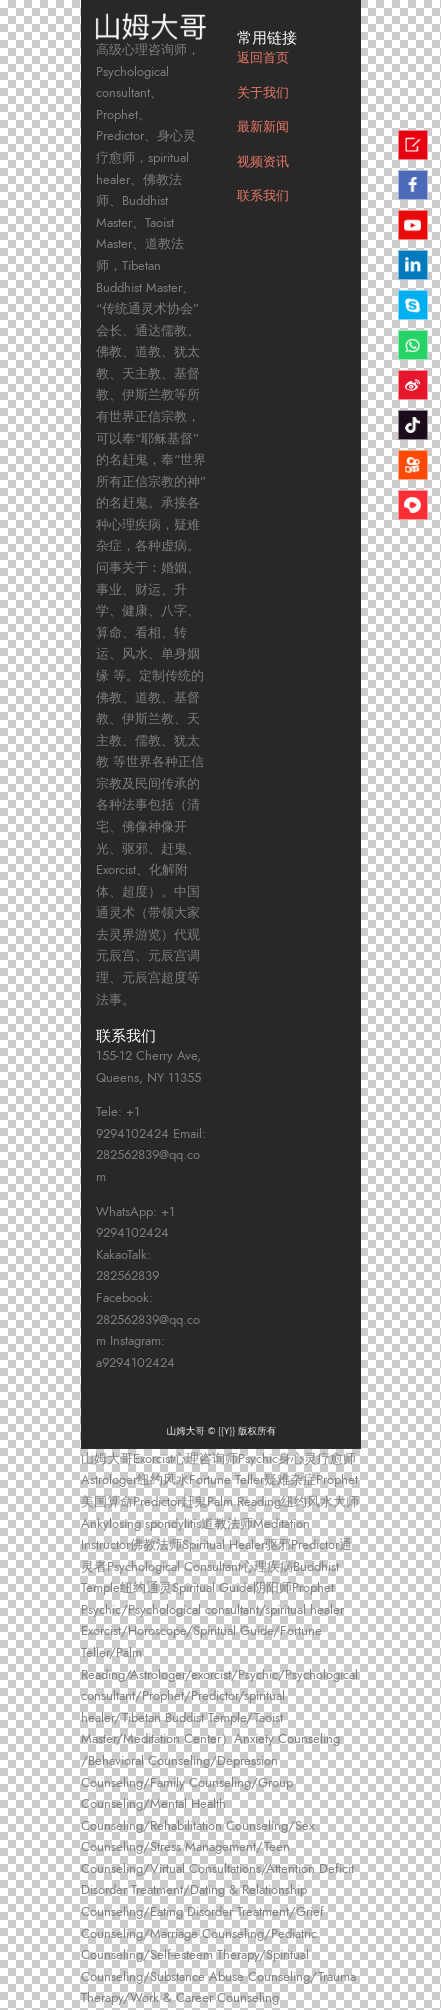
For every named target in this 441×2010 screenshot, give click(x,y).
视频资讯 (263, 162)
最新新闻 (263, 127)
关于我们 (263, 93)
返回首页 (263, 58)
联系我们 (263, 196)
